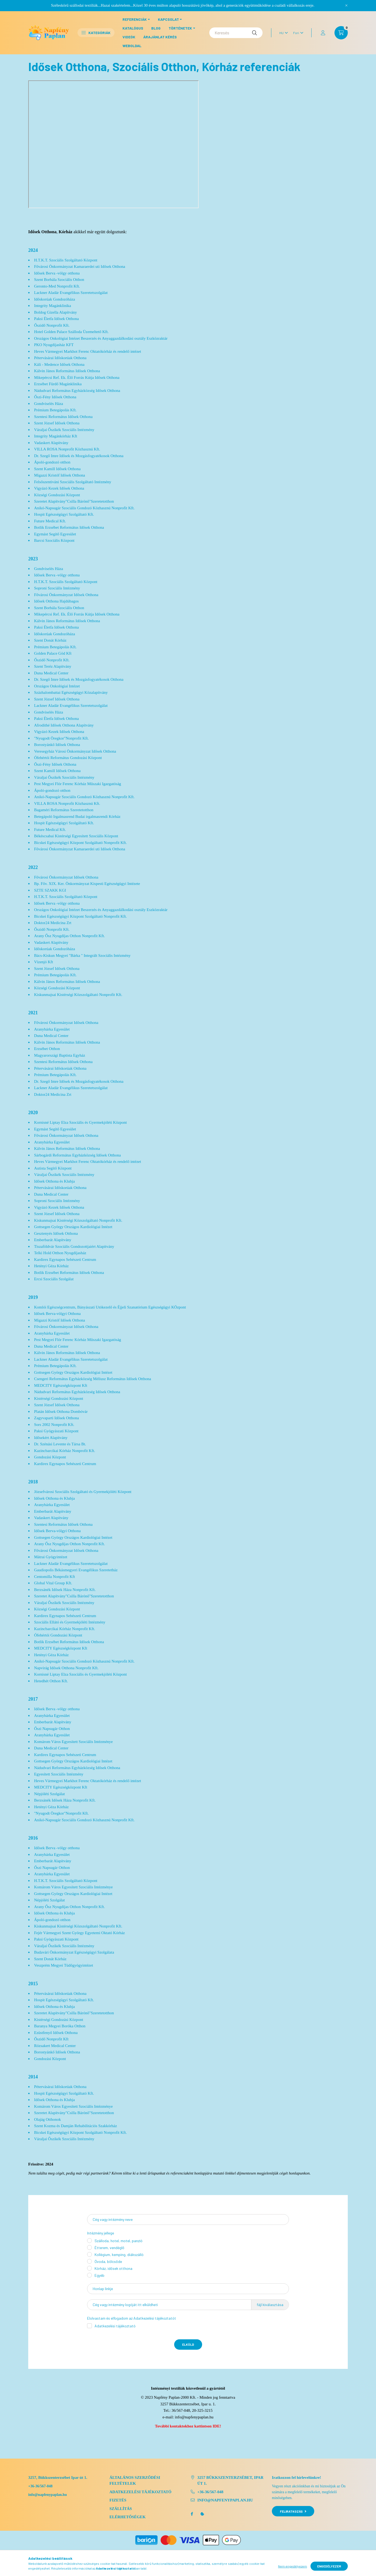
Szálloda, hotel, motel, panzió (118, 2240)
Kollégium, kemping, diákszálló (119, 2254)
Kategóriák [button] (96, 32)
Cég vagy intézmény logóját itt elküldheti (125, 2304)
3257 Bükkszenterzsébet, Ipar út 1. (230, 2480)
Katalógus (132, 28)
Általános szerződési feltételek (134, 2480)
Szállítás (120, 2509)
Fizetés (117, 2500)
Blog (156, 28)
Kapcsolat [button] (168, 19)
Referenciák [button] (134, 19)
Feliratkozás (293, 2511)
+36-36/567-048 (40, 2486)
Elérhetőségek (127, 2517)
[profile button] (323, 32)
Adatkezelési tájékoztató (115, 2326)
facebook (191, 2514)
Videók (128, 37)
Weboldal (131, 45)
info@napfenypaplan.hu (194, 2417)
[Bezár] (346, 5)
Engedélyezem (329, 2566)
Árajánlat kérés (160, 37)
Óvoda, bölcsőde (108, 2261)
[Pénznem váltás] (297, 32)
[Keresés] (236, 32)
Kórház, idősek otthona (113, 2268)
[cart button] (341, 32)
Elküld (188, 2344)
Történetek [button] (180, 28)
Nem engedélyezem (292, 2566)
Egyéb (99, 2275)
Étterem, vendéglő (109, 2247)
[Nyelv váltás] (282, 32)
